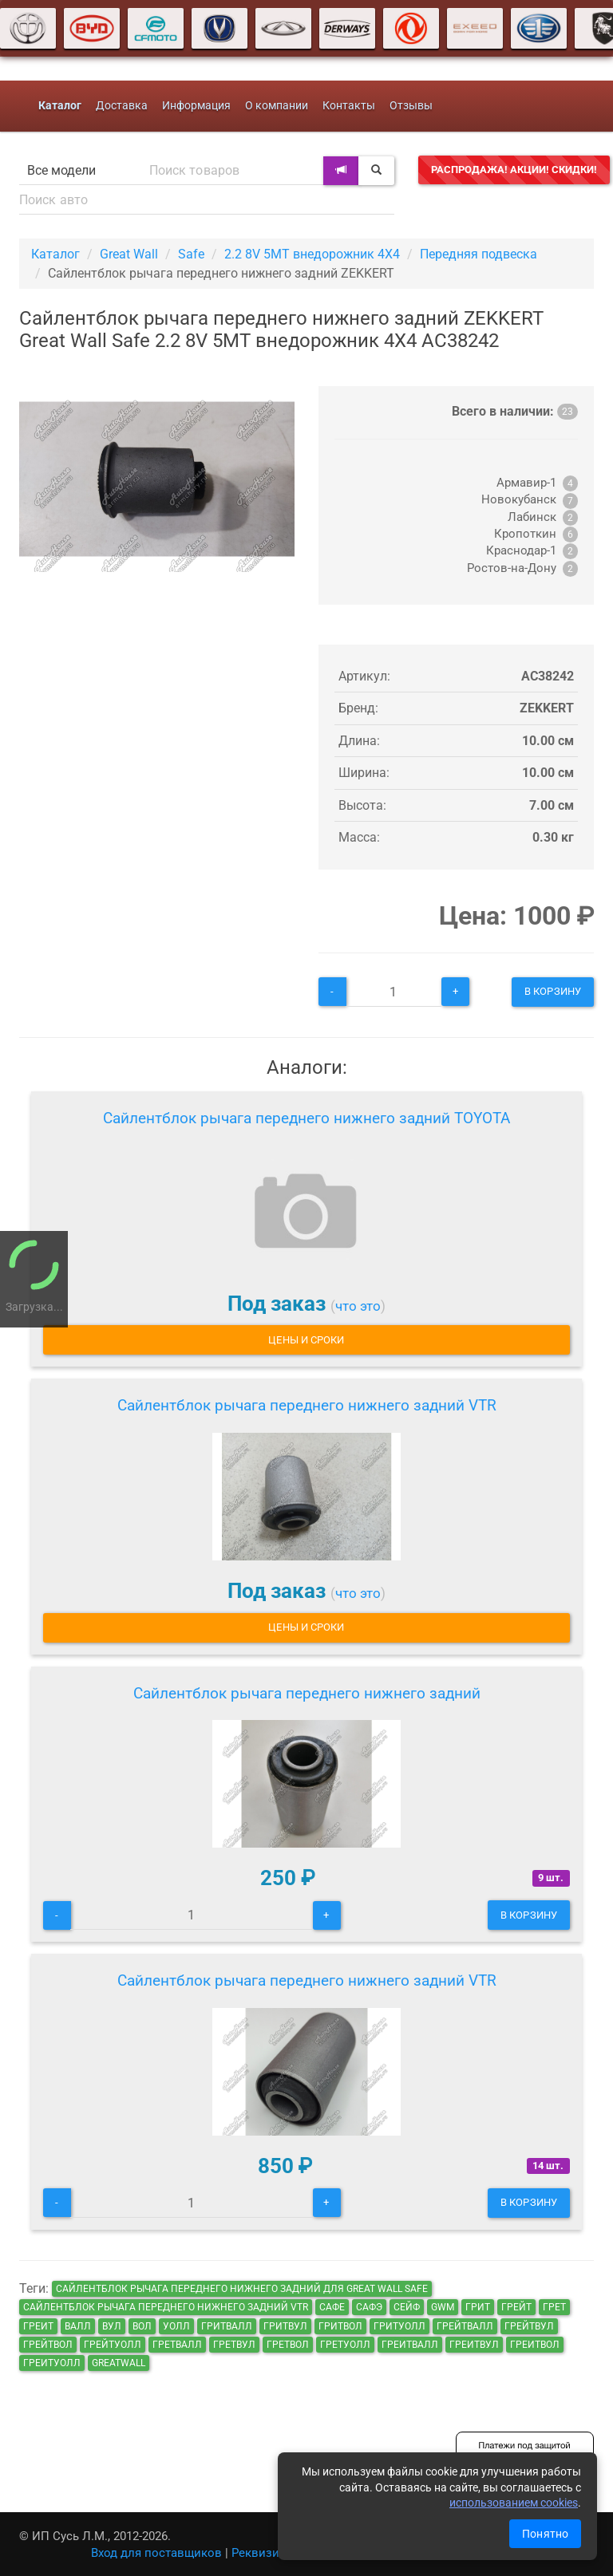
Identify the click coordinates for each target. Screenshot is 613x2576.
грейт (516, 2307)
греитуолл (52, 2363)
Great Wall (129, 254)
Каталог (55, 254)
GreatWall (118, 2363)
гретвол (288, 2344)
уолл (176, 2326)
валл (78, 2326)
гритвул (285, 2326)
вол (142, 2326)
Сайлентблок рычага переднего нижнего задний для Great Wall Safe (242, 2288)
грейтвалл (465, 2326)
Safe (191, 254)
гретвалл (177, 2344)
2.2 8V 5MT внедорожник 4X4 (312, 254)
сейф (407, 2307)
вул (111, 2326)
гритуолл (399, 2326)
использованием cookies (513, 2502)
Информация (196, 105)
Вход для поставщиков (156, 2553)
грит (477, 2307)
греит (38, 2326)
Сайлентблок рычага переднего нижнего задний (307, 1693)
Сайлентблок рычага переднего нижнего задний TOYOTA (306, 1118)
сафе (332, 2307)
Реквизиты (263, 2553)
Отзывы (411, 105)
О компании (276, 105)
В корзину (552, 991)
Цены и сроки (306, 1340)
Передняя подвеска (478, 254)
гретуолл (345, 2344)
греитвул (474, 2344)
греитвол (535, 2344)
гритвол (340, 2326)
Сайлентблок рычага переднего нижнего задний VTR (306, 1405)
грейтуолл (112, 2344)
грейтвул (529, 2326)
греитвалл (410, 2344)
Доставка (122, 105)
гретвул (234, 2344)
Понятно (545, 2533)
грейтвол (48, 2344)
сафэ (369, 2307)
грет (554, 2307)
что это (358, 1306)
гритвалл (226, 2326)
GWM (442, 2307)
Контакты (348, 105)
